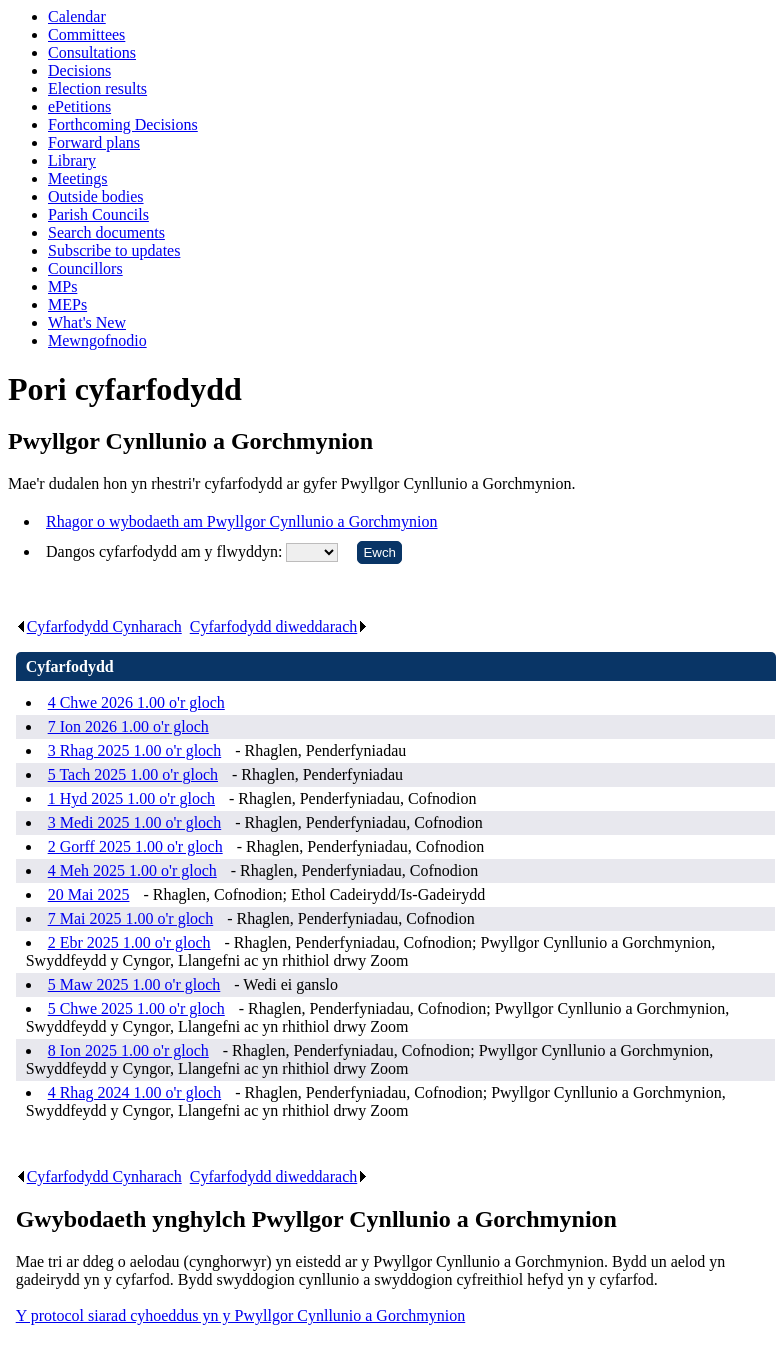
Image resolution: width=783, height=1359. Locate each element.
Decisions (79, 70)
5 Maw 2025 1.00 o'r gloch (134, 984)
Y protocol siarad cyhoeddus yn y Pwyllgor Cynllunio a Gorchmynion (241, 1315)
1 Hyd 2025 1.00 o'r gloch (131, 798)
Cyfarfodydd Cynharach (99, 626)
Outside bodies (96, 196)
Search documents (106, 232)
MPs (62, 286)
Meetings (78, 178)
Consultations (92, 52)
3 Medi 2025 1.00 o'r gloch (135, 822)
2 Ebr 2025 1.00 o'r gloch (129, 942)
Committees (86, 34)
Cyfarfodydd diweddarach (279, 626)
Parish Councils (98, 214)
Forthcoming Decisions (123, 124)
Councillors (85, 268)
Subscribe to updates (114, 250)
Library (72, 160)
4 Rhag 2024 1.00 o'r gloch (135, 1092)
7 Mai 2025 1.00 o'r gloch (131, 918)
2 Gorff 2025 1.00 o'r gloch (135, 846)
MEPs (67, 304)
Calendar (77, 16)
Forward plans (94, 142)
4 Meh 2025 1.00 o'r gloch (132, 870)
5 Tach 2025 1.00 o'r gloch (133, 774)
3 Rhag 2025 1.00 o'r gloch (135, 750)
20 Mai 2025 (89, 894)
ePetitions (79, 106)
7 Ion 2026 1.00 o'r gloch (128, 726)
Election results (97, 88)
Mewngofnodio (97, 340)
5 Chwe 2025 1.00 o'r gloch (136, 1008)
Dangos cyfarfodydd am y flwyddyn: (166, 551)
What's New (87, 322)
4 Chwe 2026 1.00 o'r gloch (136, 702)
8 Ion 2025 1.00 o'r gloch (128, 1050)
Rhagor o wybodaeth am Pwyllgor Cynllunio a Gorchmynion (242, 521)
